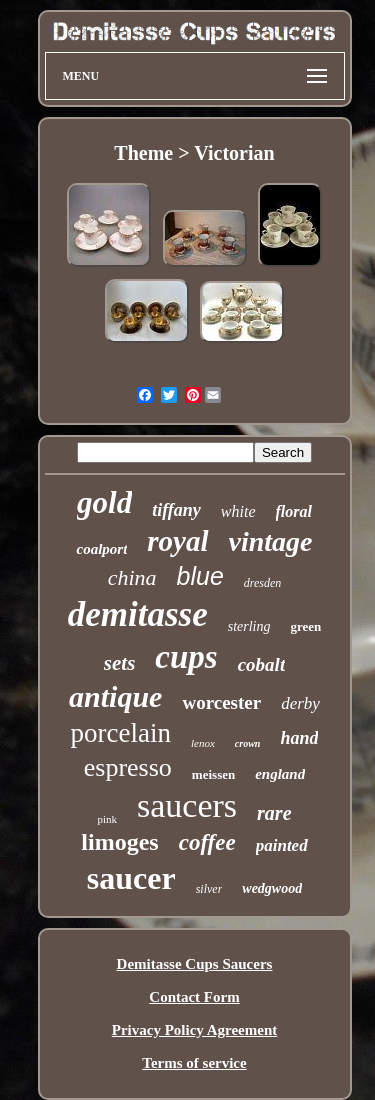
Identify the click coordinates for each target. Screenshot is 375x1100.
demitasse (138, 614)
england (280, 774)
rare (274, 813)
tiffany (176, 510)
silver (209, 889)
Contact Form (194, 997)
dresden (263, 583)
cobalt (262, 664)
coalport (101, 549)
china (132, 577)
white (238, 511)
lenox (203, 743)
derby (300, 703)
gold (104, 502)
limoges (119, 842)
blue (200, 576)
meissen (213, 774)
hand (299, 738)
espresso (128, 767)
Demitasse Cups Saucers (195, 964)
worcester (221, 702)
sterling (249, 626)
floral (294, 511)
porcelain (121, 733)
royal (177, 541)
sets (120, 663)
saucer (131, 878)
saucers (187, 805)
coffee (207, 842)
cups (186, 657)
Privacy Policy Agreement (195, 1030)
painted (282, 845)
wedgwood (272, 888)
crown (248, 743)
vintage (271, 541)
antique (115, 696)
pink (107, 819)
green (305, 626)
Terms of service (194, 1063)
